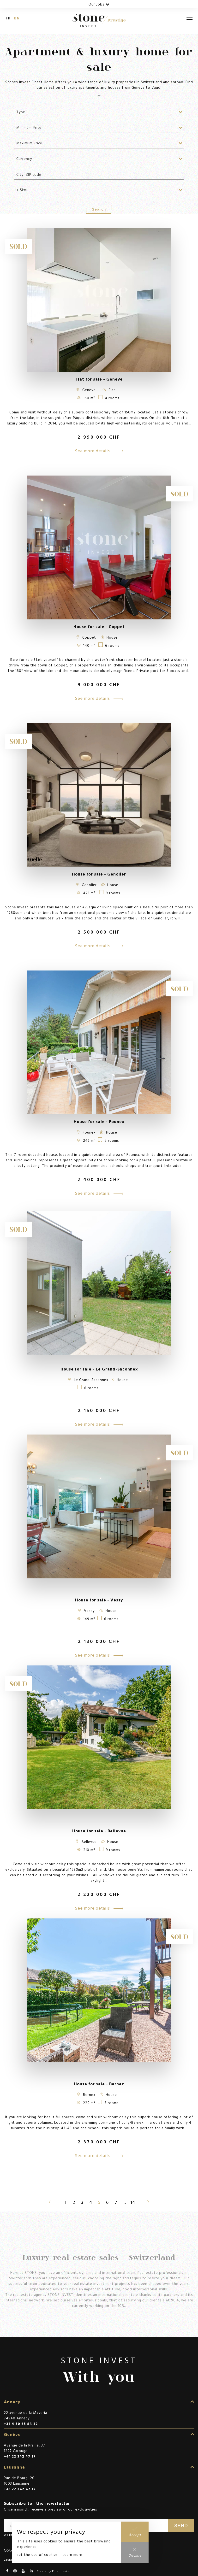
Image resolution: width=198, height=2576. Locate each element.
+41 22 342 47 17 (20, 2456)
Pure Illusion (61, 2571)
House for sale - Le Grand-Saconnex (99, 1369)
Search (99, 209)
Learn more (72, 2554)
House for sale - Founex (99, 1121)
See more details (99, 450)
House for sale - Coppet (99, 626)
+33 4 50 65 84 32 (21, 2423)
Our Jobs (99, 4)
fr (8, 18)
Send (181, 2525)
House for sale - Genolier (99, 874)
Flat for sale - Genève (99, 379)
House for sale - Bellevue (99, 1831)
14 (132, 2201)
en (17, 18)
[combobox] (99, 111)
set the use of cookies (37, 2554)
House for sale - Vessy (99, 1600)
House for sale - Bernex (99, 2084)
